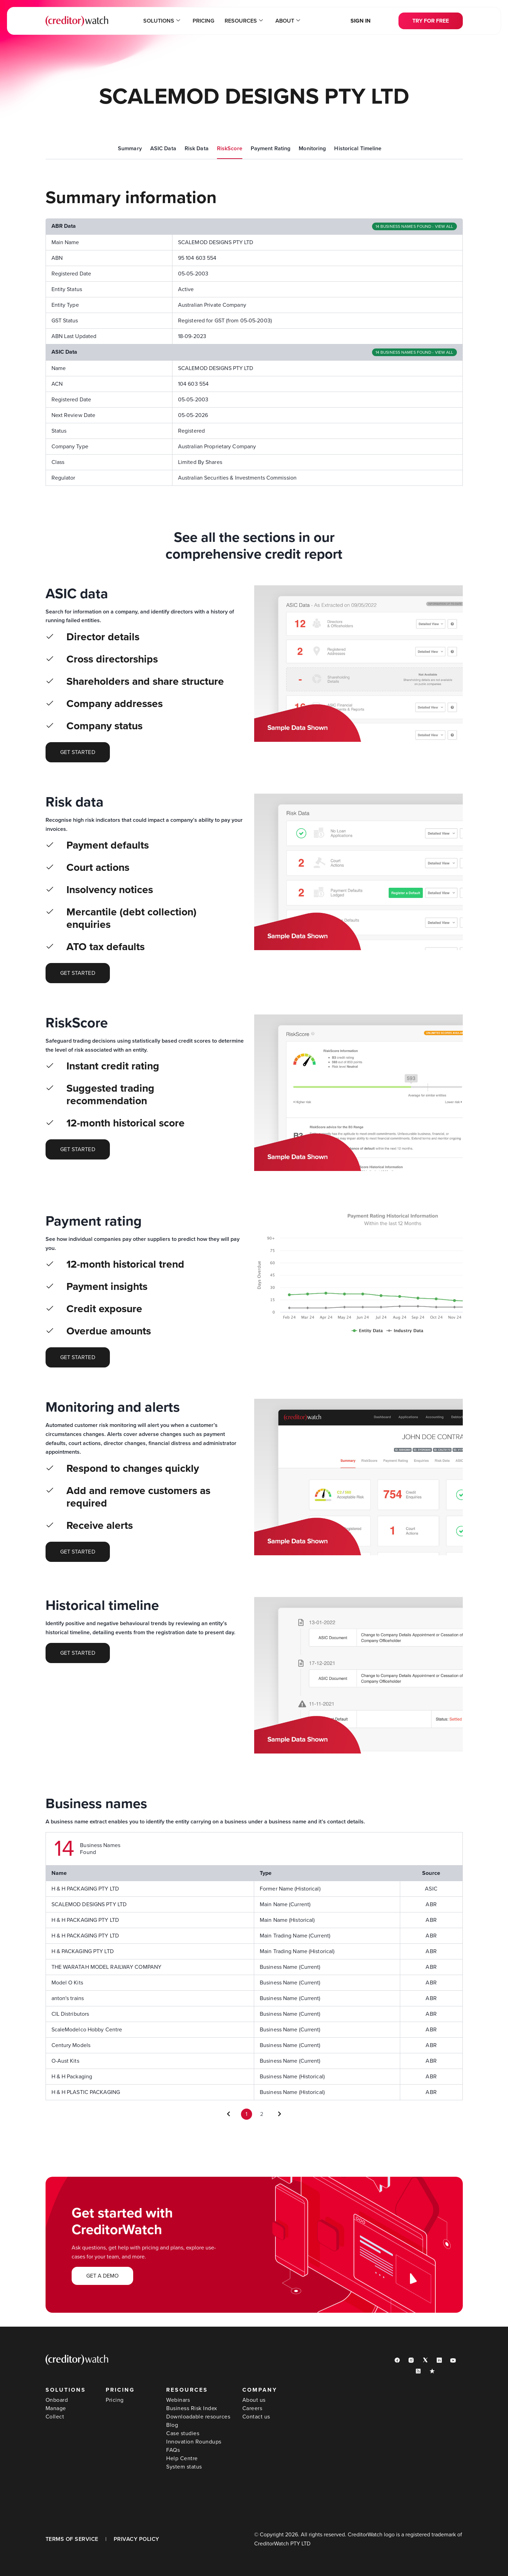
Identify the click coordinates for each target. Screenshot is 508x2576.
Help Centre (182, 2458)
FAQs (173, 2450)
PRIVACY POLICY (136, 2539)
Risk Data (197, 148)
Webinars (178, 2400)
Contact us (256, 2416)
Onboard (57, 2400)
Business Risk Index (191, 2408)
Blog (172, 2425)
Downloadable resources (198, 2416)
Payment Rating (271, 148)
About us (254, 2400)
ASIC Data (163, 148)
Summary (130, 148)
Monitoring (312, 148)
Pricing (203, 20)
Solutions (161, 20)
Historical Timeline (357, 148)
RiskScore (229, 148)
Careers (252, 2408)
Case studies (182, 2433)
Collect (55, 2416)
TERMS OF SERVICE (72, 2539)
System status (184, 2466)
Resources (244, 20)
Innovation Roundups (193, 2441)
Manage (56, 2408)
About (287, 20)
